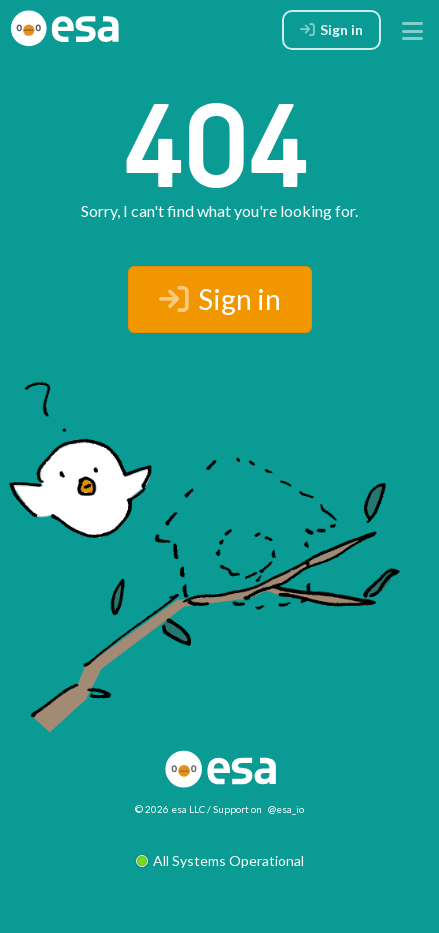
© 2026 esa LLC (170, 809)
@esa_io (286, 809)
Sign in (220, 299)
